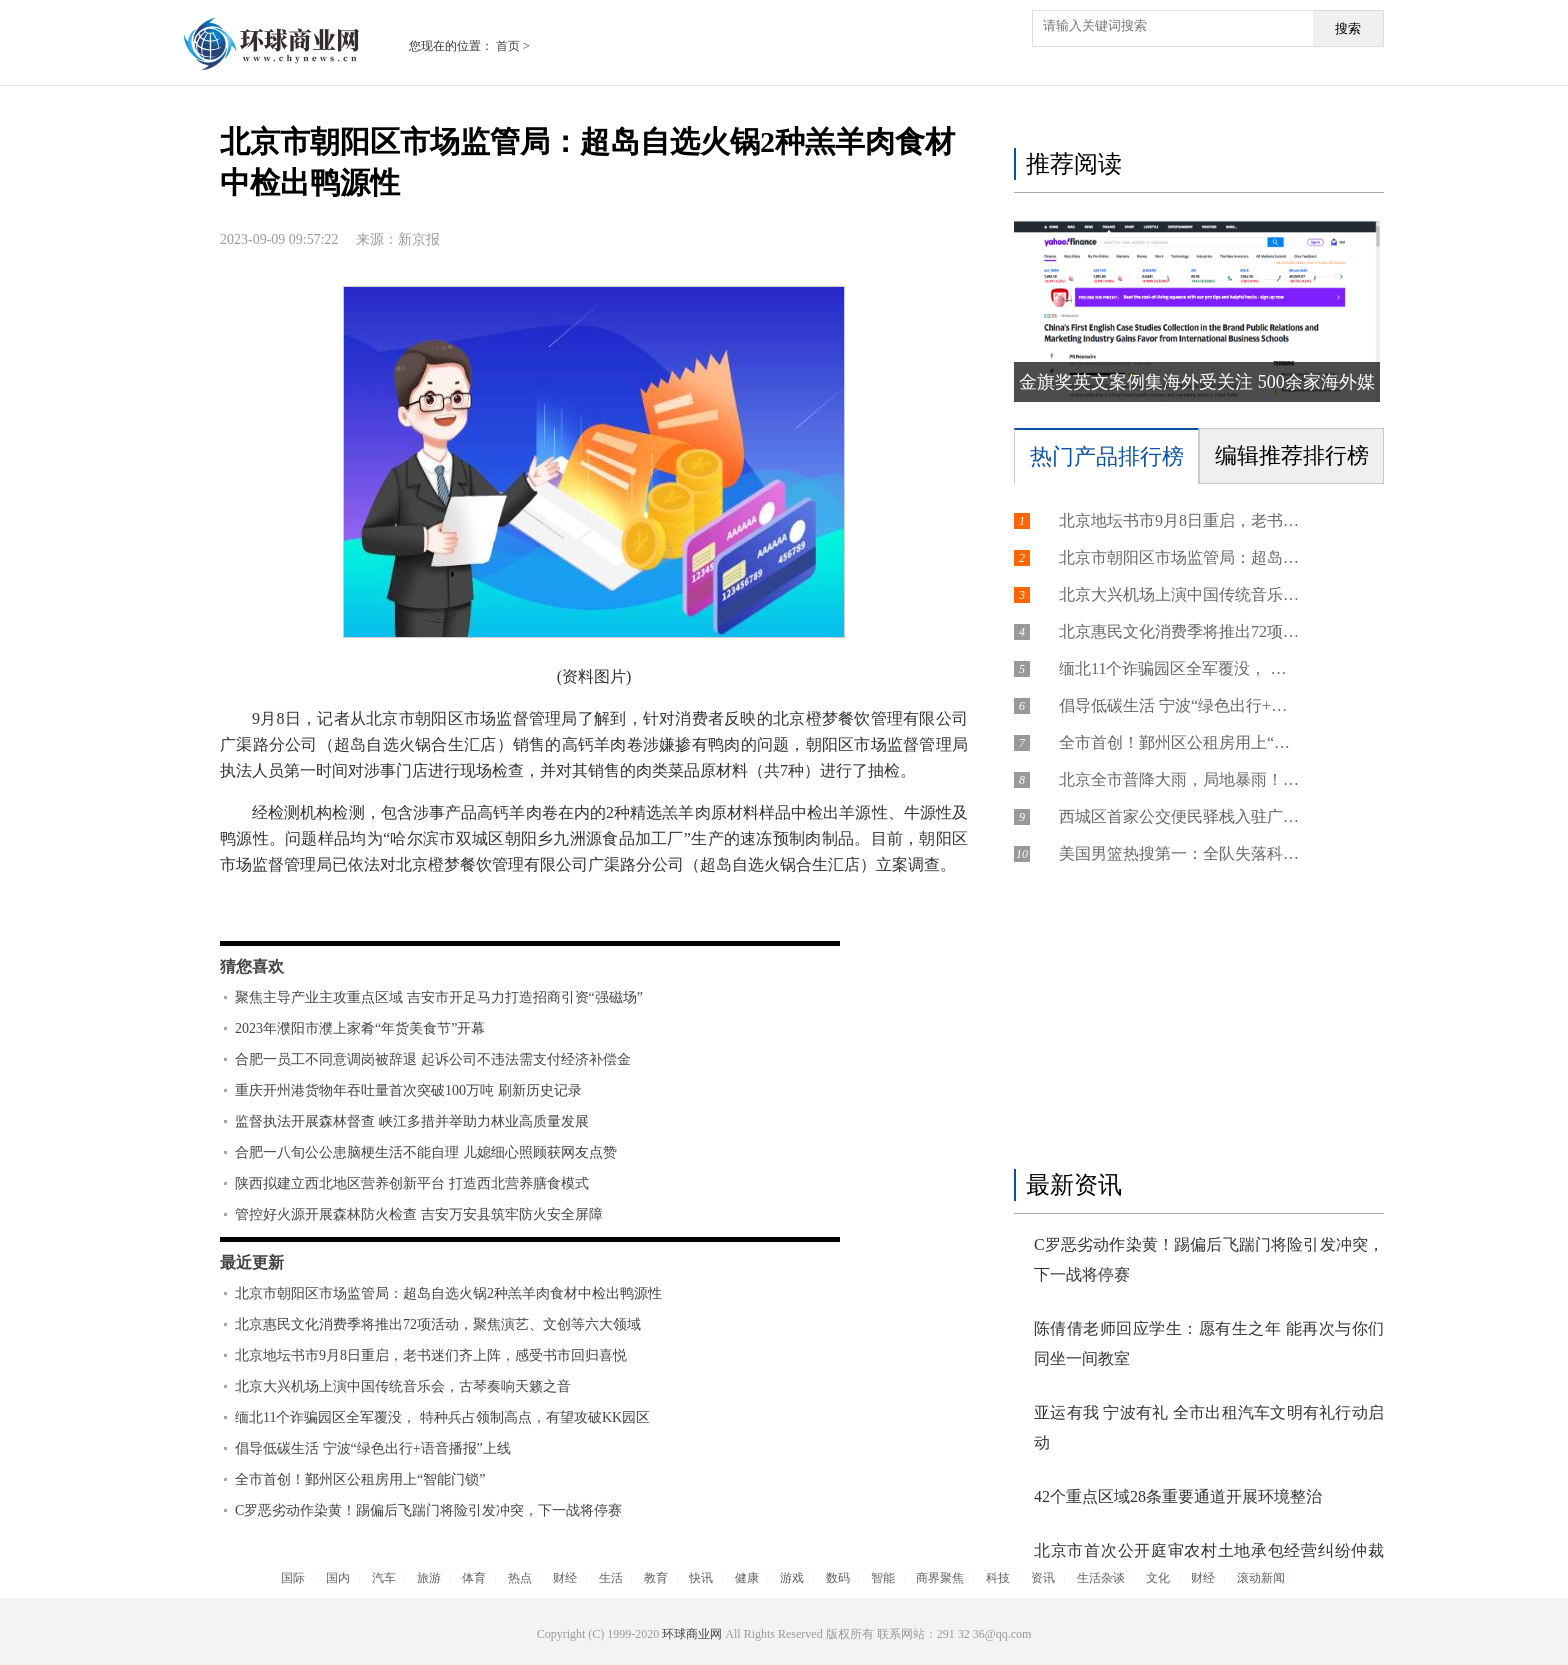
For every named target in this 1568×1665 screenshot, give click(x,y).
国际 (293, 1578)
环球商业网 (692, 1634)
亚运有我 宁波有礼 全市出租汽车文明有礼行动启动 (1209, 1427)
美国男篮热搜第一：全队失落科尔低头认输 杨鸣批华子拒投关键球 (1179, 853)
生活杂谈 (1101, 1578)
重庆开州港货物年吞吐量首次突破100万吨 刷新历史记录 (408, 1090)
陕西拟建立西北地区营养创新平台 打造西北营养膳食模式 (412, 1183)
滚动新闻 (1261, 1578)
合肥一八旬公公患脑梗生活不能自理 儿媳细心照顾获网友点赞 (426, 1152)
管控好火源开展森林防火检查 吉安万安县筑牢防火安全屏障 (419, 1214)
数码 (838, 1578)
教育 (656, 1578)
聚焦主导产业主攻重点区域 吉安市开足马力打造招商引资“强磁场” (439, 997)
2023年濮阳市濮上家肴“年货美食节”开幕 (360, 1028)
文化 (1158, 1578)
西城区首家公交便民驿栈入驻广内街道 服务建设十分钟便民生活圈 (1179, 816)
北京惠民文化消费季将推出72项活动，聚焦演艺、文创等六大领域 (438, 1324)
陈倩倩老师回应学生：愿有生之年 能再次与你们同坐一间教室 (1209, 1343)
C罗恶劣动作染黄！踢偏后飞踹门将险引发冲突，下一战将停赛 (428, 1510)
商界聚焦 (940, 1578)
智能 (883, 1578)
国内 (338, 1578)
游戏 (792, 1578)
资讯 (1043, 1578)
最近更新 (252, 1262)
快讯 (701, 1578)
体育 (474, 1578)
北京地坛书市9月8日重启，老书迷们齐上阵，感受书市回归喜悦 (431, 1355)
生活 (611, 1578)
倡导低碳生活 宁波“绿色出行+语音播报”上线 (373, 1448)
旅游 (429, 1578)
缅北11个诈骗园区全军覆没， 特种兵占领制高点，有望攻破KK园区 (442, 1417)
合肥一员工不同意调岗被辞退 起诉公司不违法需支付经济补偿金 (433, 1059)
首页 (508, 46)
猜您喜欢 (252, 966)
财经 (565, 1578)
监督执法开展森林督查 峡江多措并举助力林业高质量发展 (412, 1121)
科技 (998, 1578)
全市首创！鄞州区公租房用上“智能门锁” (360, 1479)
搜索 (1348, 28)
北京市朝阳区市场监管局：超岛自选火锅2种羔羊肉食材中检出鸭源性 (448, 1293)
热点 (520, 1578)
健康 (747, 1578)
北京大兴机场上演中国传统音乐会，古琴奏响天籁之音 (403, 1386)
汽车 (384, 1578)
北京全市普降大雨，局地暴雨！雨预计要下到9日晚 (1179, 779)
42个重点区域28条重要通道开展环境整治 (1178, 1496)
